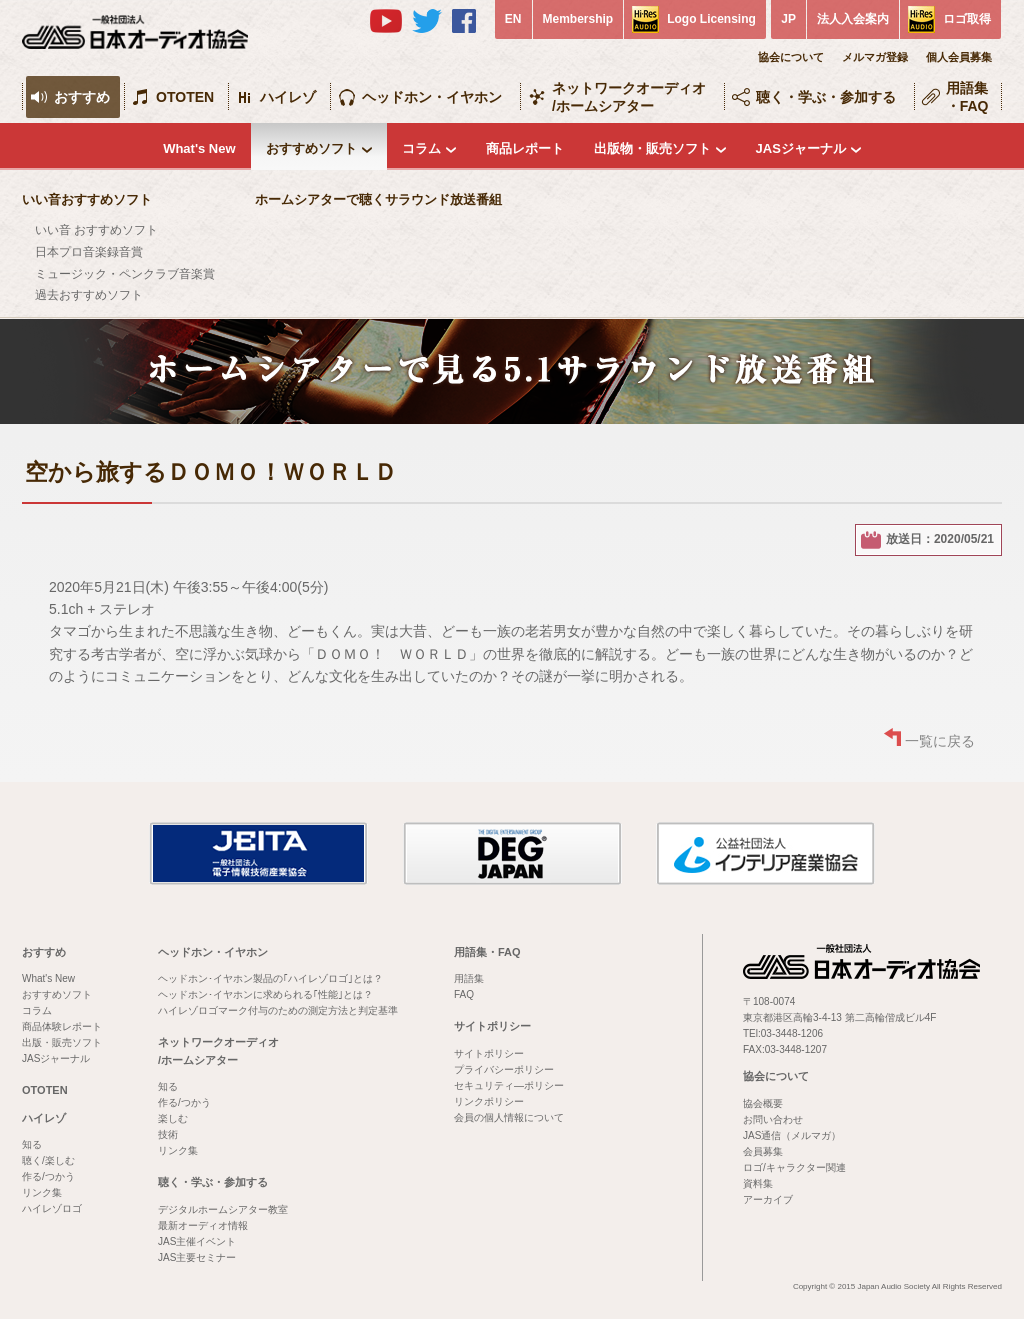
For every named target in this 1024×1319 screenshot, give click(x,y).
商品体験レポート (62, 1026)
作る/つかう (48, 1176)
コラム (421, 148)
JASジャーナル (801, 148)
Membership (578, 19)
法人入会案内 (853, 19)
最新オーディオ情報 (203, 1225)
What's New (199, 148)
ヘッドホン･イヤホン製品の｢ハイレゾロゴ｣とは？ (270, 978)
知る (32, 1144)
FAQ (464, 994)
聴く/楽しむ (48, 1160)
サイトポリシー (492, 1026)
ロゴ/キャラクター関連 (794, 1167)
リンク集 (42, 1192)
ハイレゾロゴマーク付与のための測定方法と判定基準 (278, 1010)
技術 (168, 1134)
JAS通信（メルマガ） (792, 1135)
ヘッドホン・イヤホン (432, 97)
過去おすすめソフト (89, 295)
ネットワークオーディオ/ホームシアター (629, 97)
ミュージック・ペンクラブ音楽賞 (125, 274)
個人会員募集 (959, 57)
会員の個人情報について (509, 1117)
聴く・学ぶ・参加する (826, 97)
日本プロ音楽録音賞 (89, 252)
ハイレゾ (288, 97)
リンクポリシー (489, 1101)
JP (788, 19)
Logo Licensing (711, 19)
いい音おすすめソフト (87, 199)
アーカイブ (768, 1199)
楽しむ (173, 1118)
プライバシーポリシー (504, 1069)
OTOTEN (185, 97)
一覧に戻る (940, 741)
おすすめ (82, 97)
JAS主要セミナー (197, 1257)
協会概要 (763, 1103)
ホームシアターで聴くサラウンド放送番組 (378, 199)
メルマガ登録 (875, 57)
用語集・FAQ (967, 97)
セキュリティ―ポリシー (509, 1085)
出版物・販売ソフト (652, 148)
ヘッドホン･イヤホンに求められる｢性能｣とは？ (265, 994)
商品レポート (525, 148)
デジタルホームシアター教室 (223, 1209)
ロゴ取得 (967, 19)
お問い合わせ (773, 1119)
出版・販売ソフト (62, 1042)
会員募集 (763, 1151)
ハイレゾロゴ (52, 1208)
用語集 (469, 978)
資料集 (758, 1183)
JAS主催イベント (197, 1241)
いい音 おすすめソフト (96, 230)
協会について (791, 57)
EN (513, 19)
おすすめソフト (311, 148)
